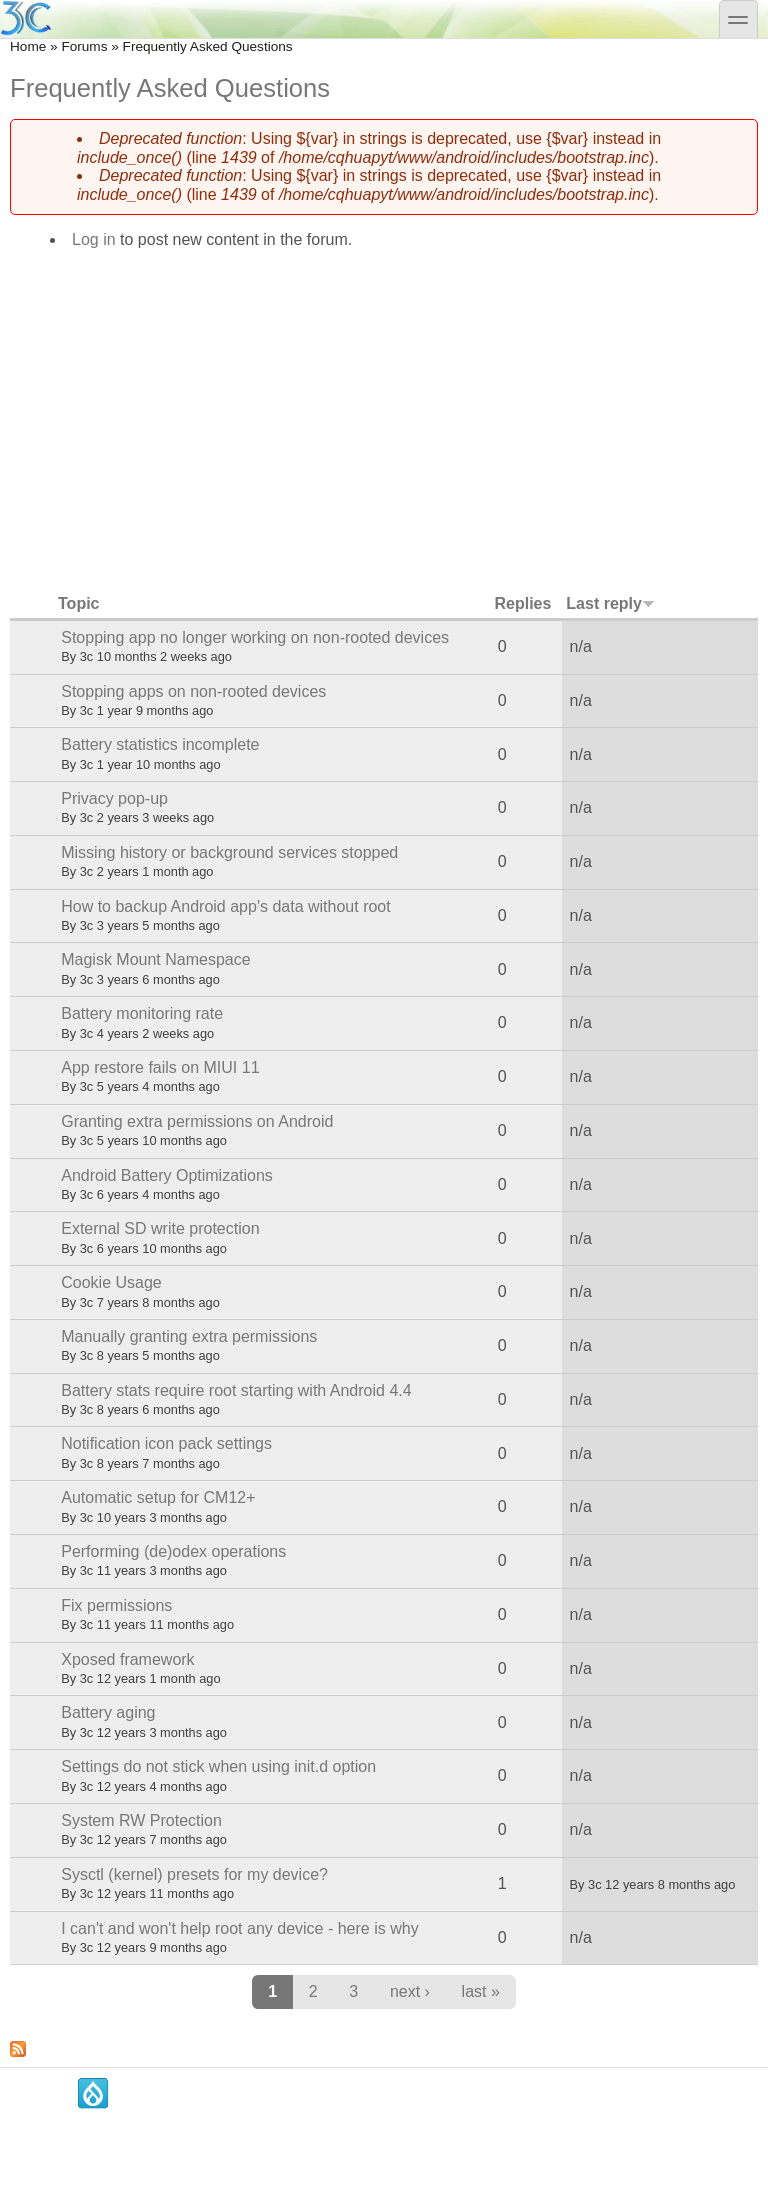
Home (28, 46)
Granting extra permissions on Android (197, 1121)
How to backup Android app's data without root (225, 906)
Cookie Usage (111, 1282)
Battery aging (108, 1712)
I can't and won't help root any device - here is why (239, 1928)
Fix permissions (116, 1605)
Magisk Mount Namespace (155, 959)
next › (410, 1991)
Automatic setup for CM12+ (158, 1497)
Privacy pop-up (114, 798)
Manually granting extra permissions (189, 1336)
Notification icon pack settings (166, 1443)
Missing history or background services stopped (229, 852)
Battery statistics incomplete (160, 744)
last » (481, 1991)
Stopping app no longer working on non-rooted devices (255, 637)
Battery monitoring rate (142, 1013)
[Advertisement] (384, 415)
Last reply (610, 603)
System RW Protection (141, 1820)
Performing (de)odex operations (173, 1551)
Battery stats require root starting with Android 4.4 (236, 1390)
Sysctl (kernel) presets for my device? (194, 1874)
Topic (78, 603)
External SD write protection (160, 1228)
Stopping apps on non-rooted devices (193, 691)
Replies (522, 603)
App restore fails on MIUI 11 (160, 1067)
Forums (84, 46)
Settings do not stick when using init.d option (218, 1766)
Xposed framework (127, 1659)
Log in (94, 239)
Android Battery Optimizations (167, 1175)
